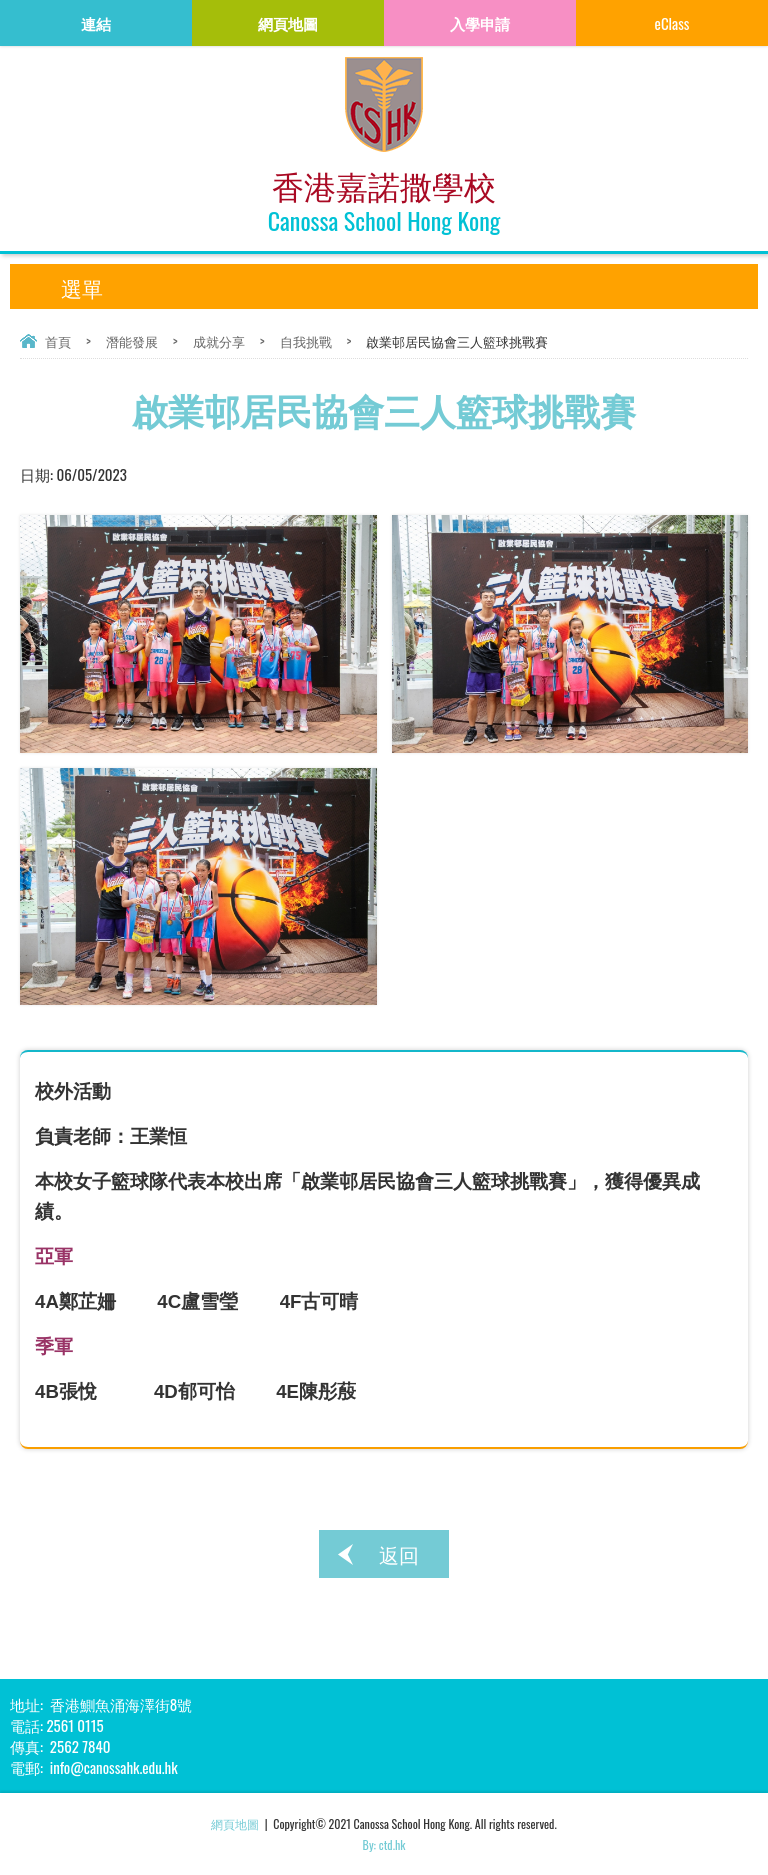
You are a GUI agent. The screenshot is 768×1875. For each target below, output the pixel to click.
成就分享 (219, 341)
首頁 (58, 341)
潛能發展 (132, 341)
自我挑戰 (306, 341)
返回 (399, 1554)
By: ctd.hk (384, 1844)
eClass (672, 23)
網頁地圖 (235, 1823)
